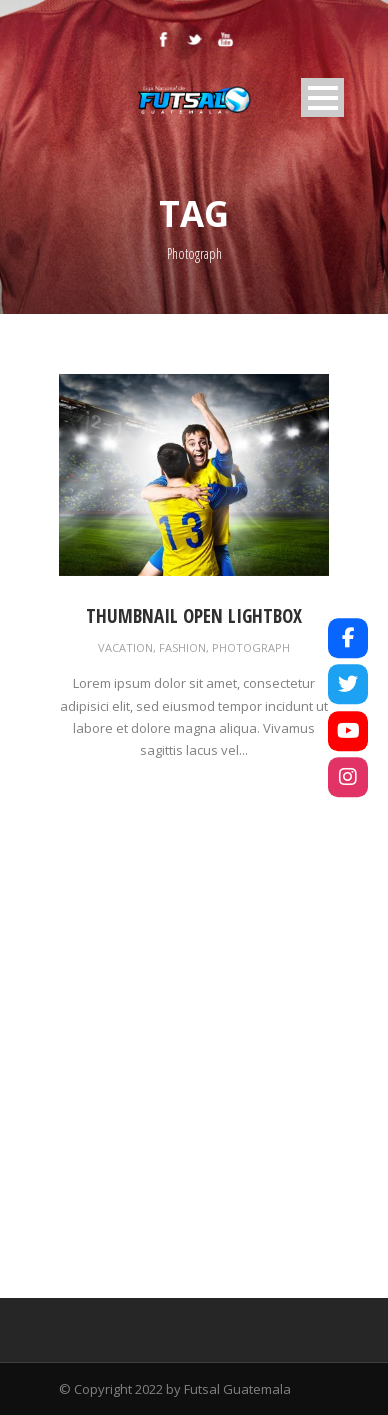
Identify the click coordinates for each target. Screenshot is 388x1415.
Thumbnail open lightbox (194, 616)
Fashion (182, 647)
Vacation (125, 647)
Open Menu (322, 97)
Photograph (251, 647)
